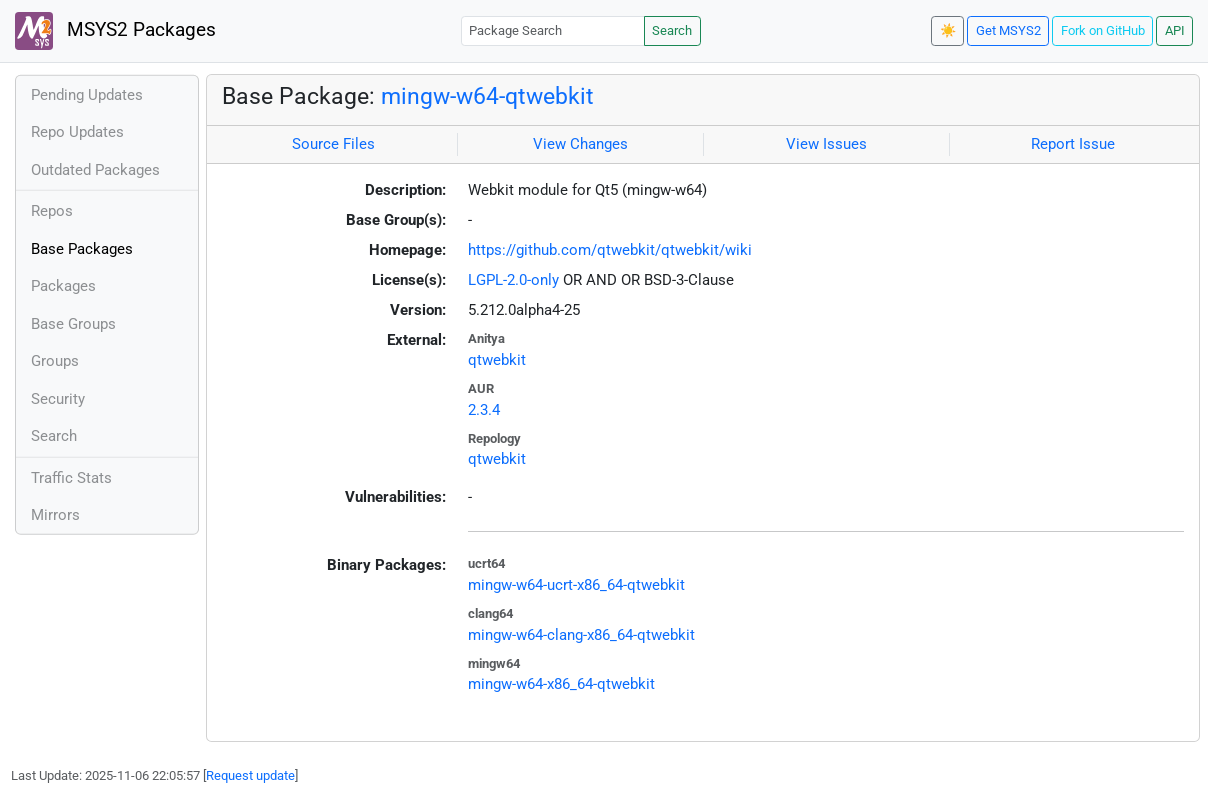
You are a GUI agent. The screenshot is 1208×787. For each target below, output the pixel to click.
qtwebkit (497, 360)
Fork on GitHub (1103, 30)
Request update (250, 775)
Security (58, 399)
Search (672, 30)
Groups (55, 361)
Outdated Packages (95, 170)
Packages (63, 286)
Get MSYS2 (1008, 30)
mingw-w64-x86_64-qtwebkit (561, 684)
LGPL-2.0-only (513, 280)
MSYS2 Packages (115, 31)
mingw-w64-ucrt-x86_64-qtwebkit (576, 585)
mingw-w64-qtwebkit (487, 96)
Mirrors (55, 515)
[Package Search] (553, 30)
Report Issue (1073, 144)
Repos (52, 211)
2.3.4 (484, 410)
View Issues (826, 144)
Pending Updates (87, 95)
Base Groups (73, 324)
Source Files (333, 144)
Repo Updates (77, 132)
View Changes (580, 144)
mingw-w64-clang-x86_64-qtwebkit (581, 635)
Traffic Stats (71, 478)
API (1175, 30)
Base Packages (82, 249)
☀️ (948, 30)
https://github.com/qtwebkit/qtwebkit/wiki (610, 250)
